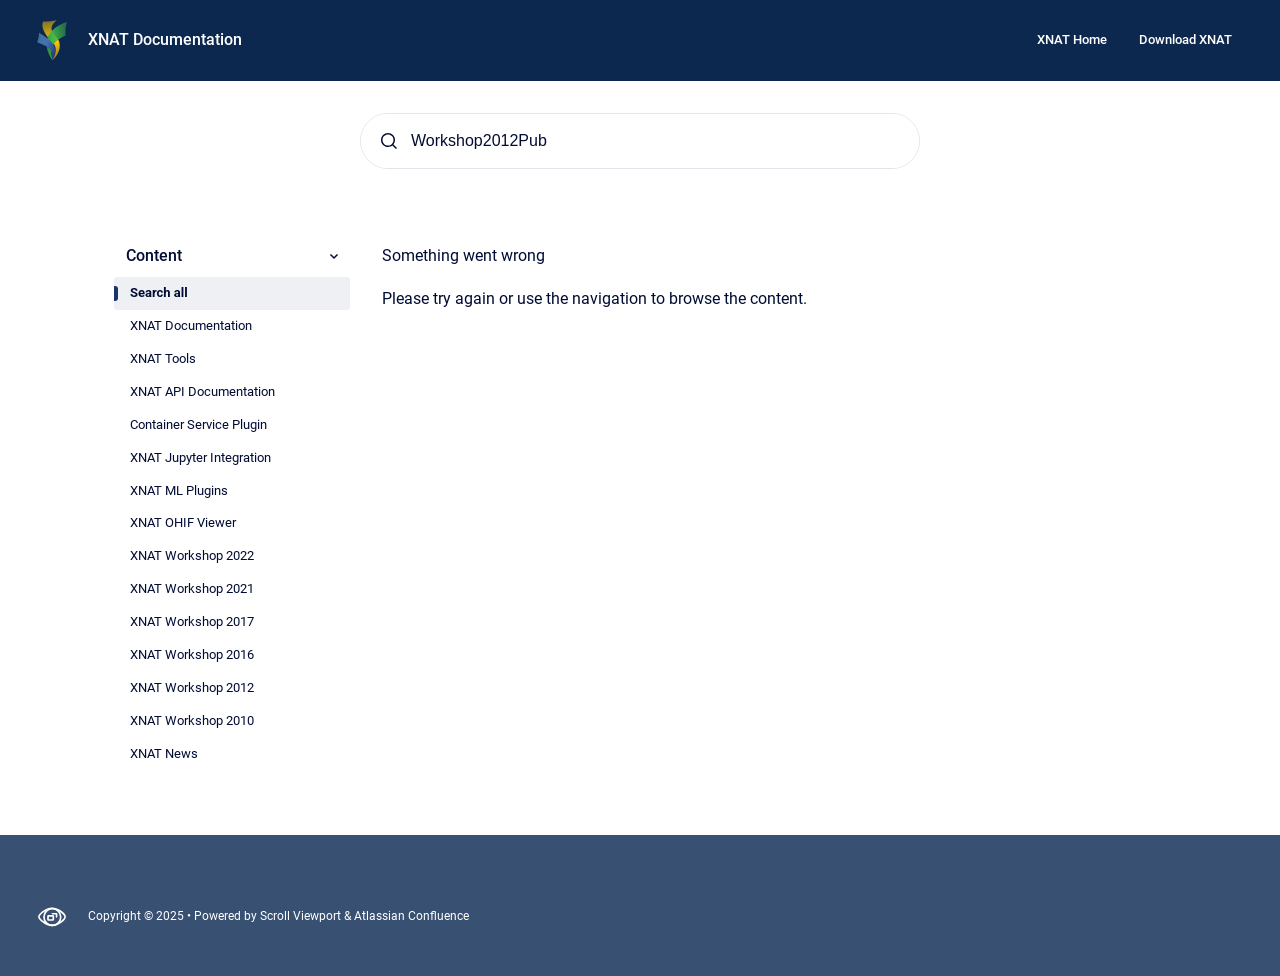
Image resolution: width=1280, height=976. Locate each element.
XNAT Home (1072, 39)
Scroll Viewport (302, 916)
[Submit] (389, 141)
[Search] (640, 141)
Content (234, 255)
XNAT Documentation (165, 39)
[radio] (232, 293)
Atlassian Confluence (411, 916)
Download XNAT (1185, 39)
